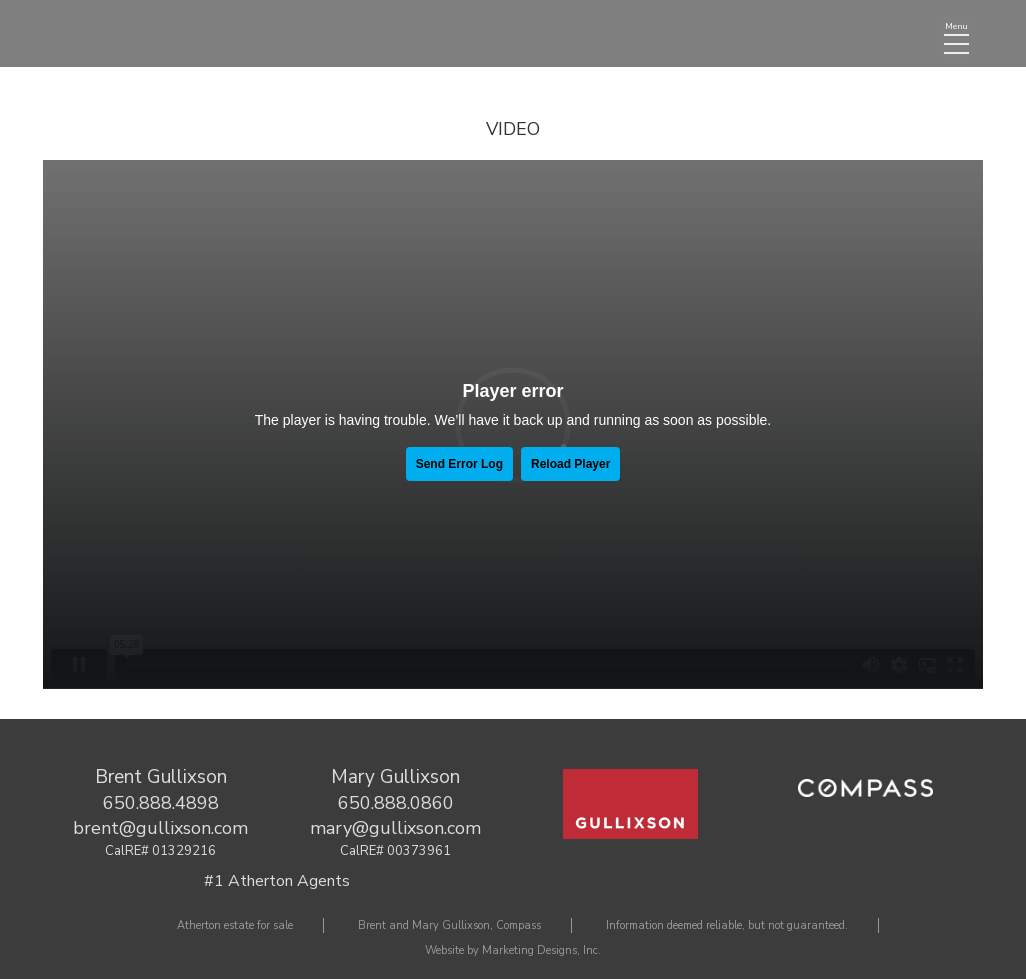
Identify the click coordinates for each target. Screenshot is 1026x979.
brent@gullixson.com (160, 828)
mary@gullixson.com (395, 828)
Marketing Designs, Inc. (541, 950)
